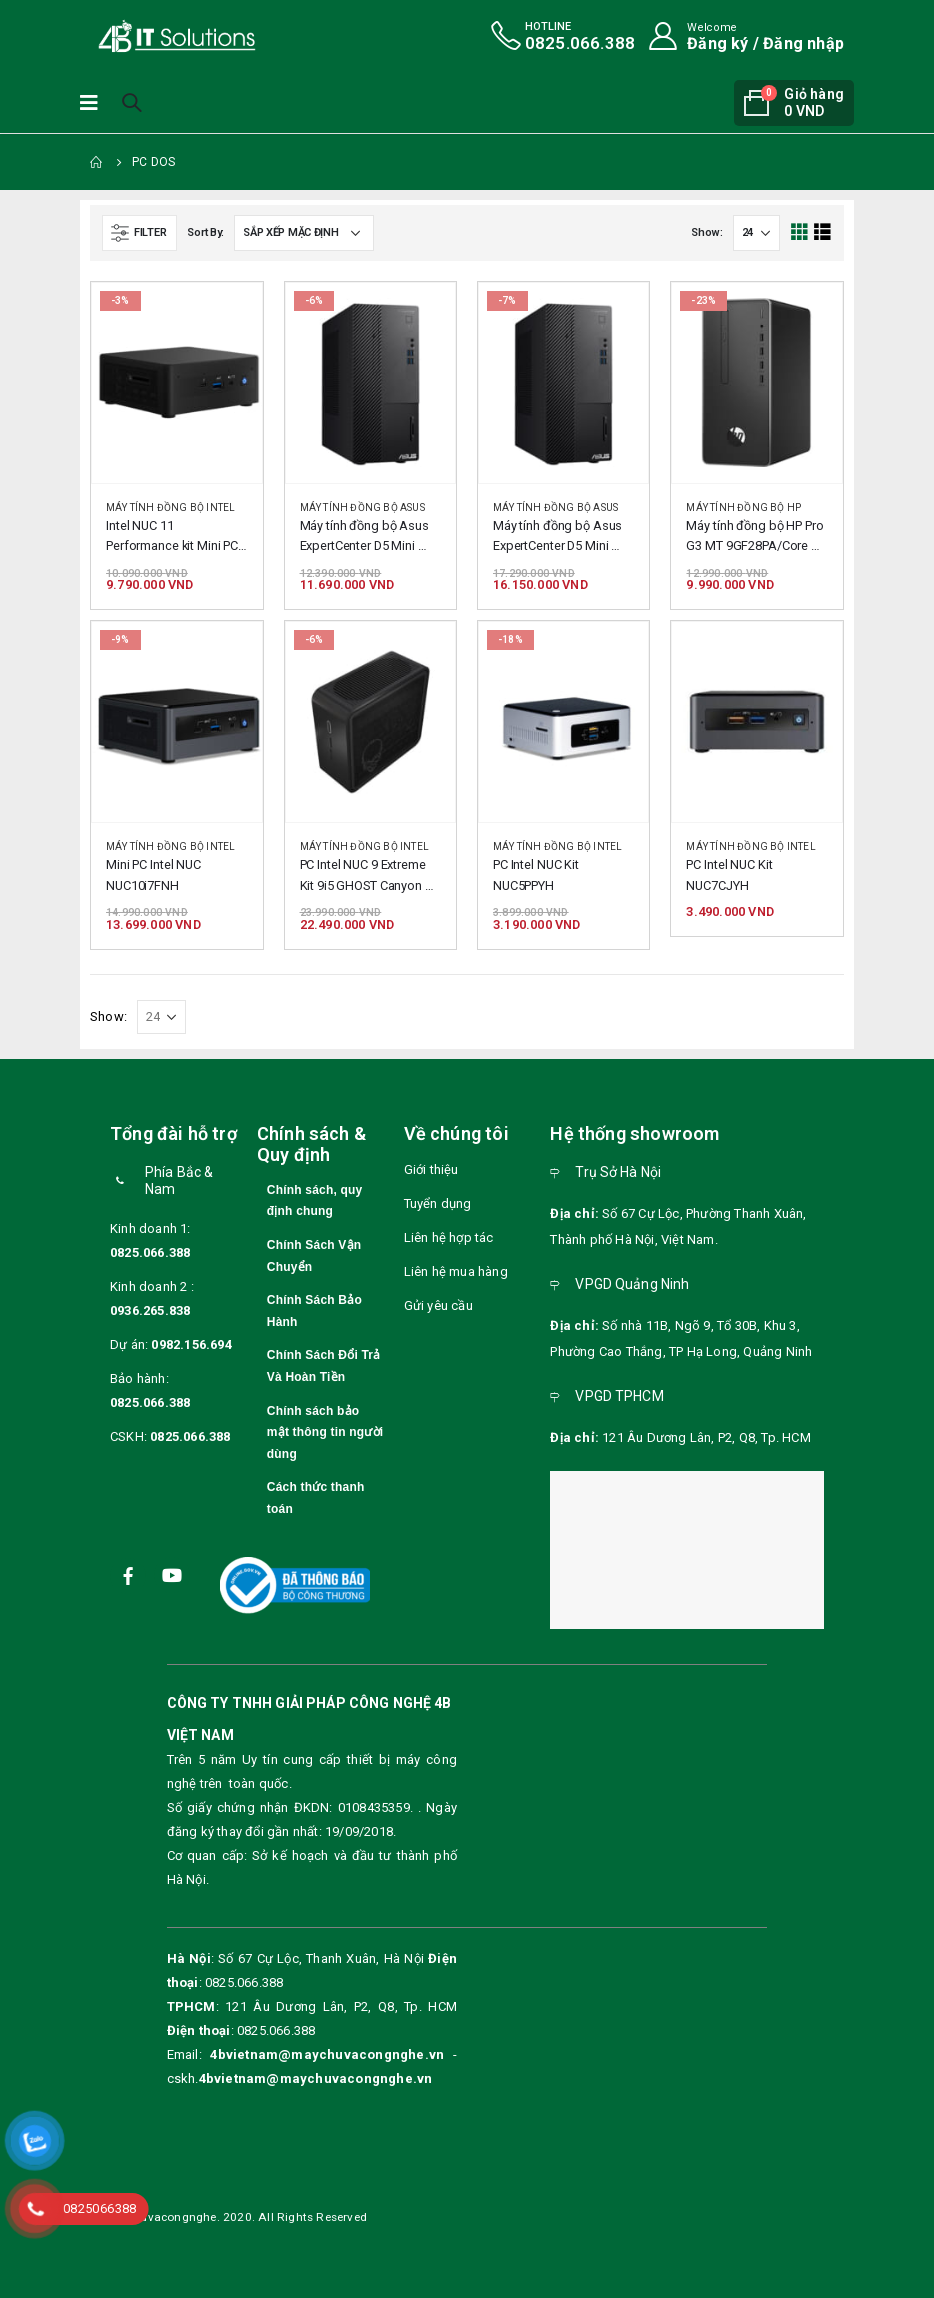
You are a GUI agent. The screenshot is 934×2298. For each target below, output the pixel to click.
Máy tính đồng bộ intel (170, 507)
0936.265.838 (150, 1310)
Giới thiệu (431, 1169)
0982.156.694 (191, 1344)
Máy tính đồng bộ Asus (362, 507)
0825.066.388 (150, 1252)
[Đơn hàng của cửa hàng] (304, 233)
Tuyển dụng (438, 1203)
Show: (707, 232)
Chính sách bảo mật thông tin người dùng (325, 1432)
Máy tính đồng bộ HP (743, 507)
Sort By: (205, 232)
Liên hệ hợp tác (449, 1237)
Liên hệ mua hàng (456, 1271)
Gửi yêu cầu (438, 1305)
